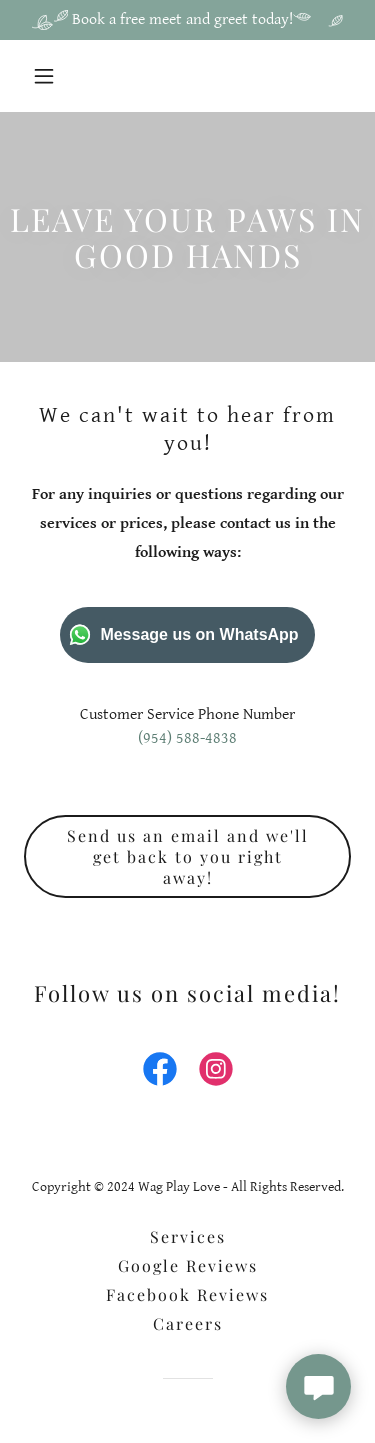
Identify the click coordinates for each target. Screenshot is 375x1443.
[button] (48, 76)
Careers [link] (188, 1323)
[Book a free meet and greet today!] (187, 20)
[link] (160, 1073)
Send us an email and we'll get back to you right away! (188, 856)
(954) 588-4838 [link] (187, 738)
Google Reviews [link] (188, 1265)
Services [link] (188, 1236)
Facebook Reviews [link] (187, 1294)
